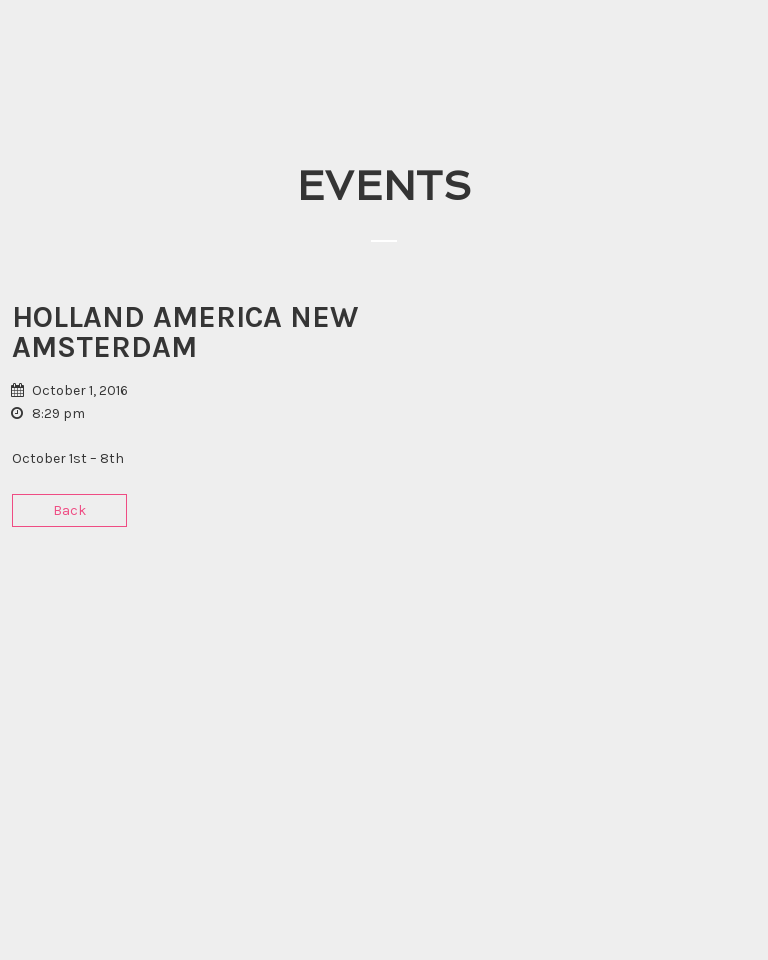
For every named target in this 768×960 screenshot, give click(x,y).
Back (69, 510)
